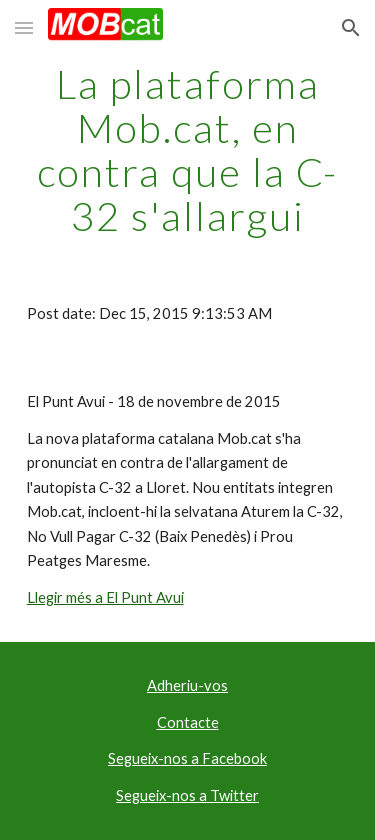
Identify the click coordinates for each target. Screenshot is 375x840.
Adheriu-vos (187, 685)
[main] (188, 150)
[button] (24, 27)
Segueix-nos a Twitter (187, 795)
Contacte (188, 722)
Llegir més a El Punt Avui (105, 597)
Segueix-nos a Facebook (187, 758)
